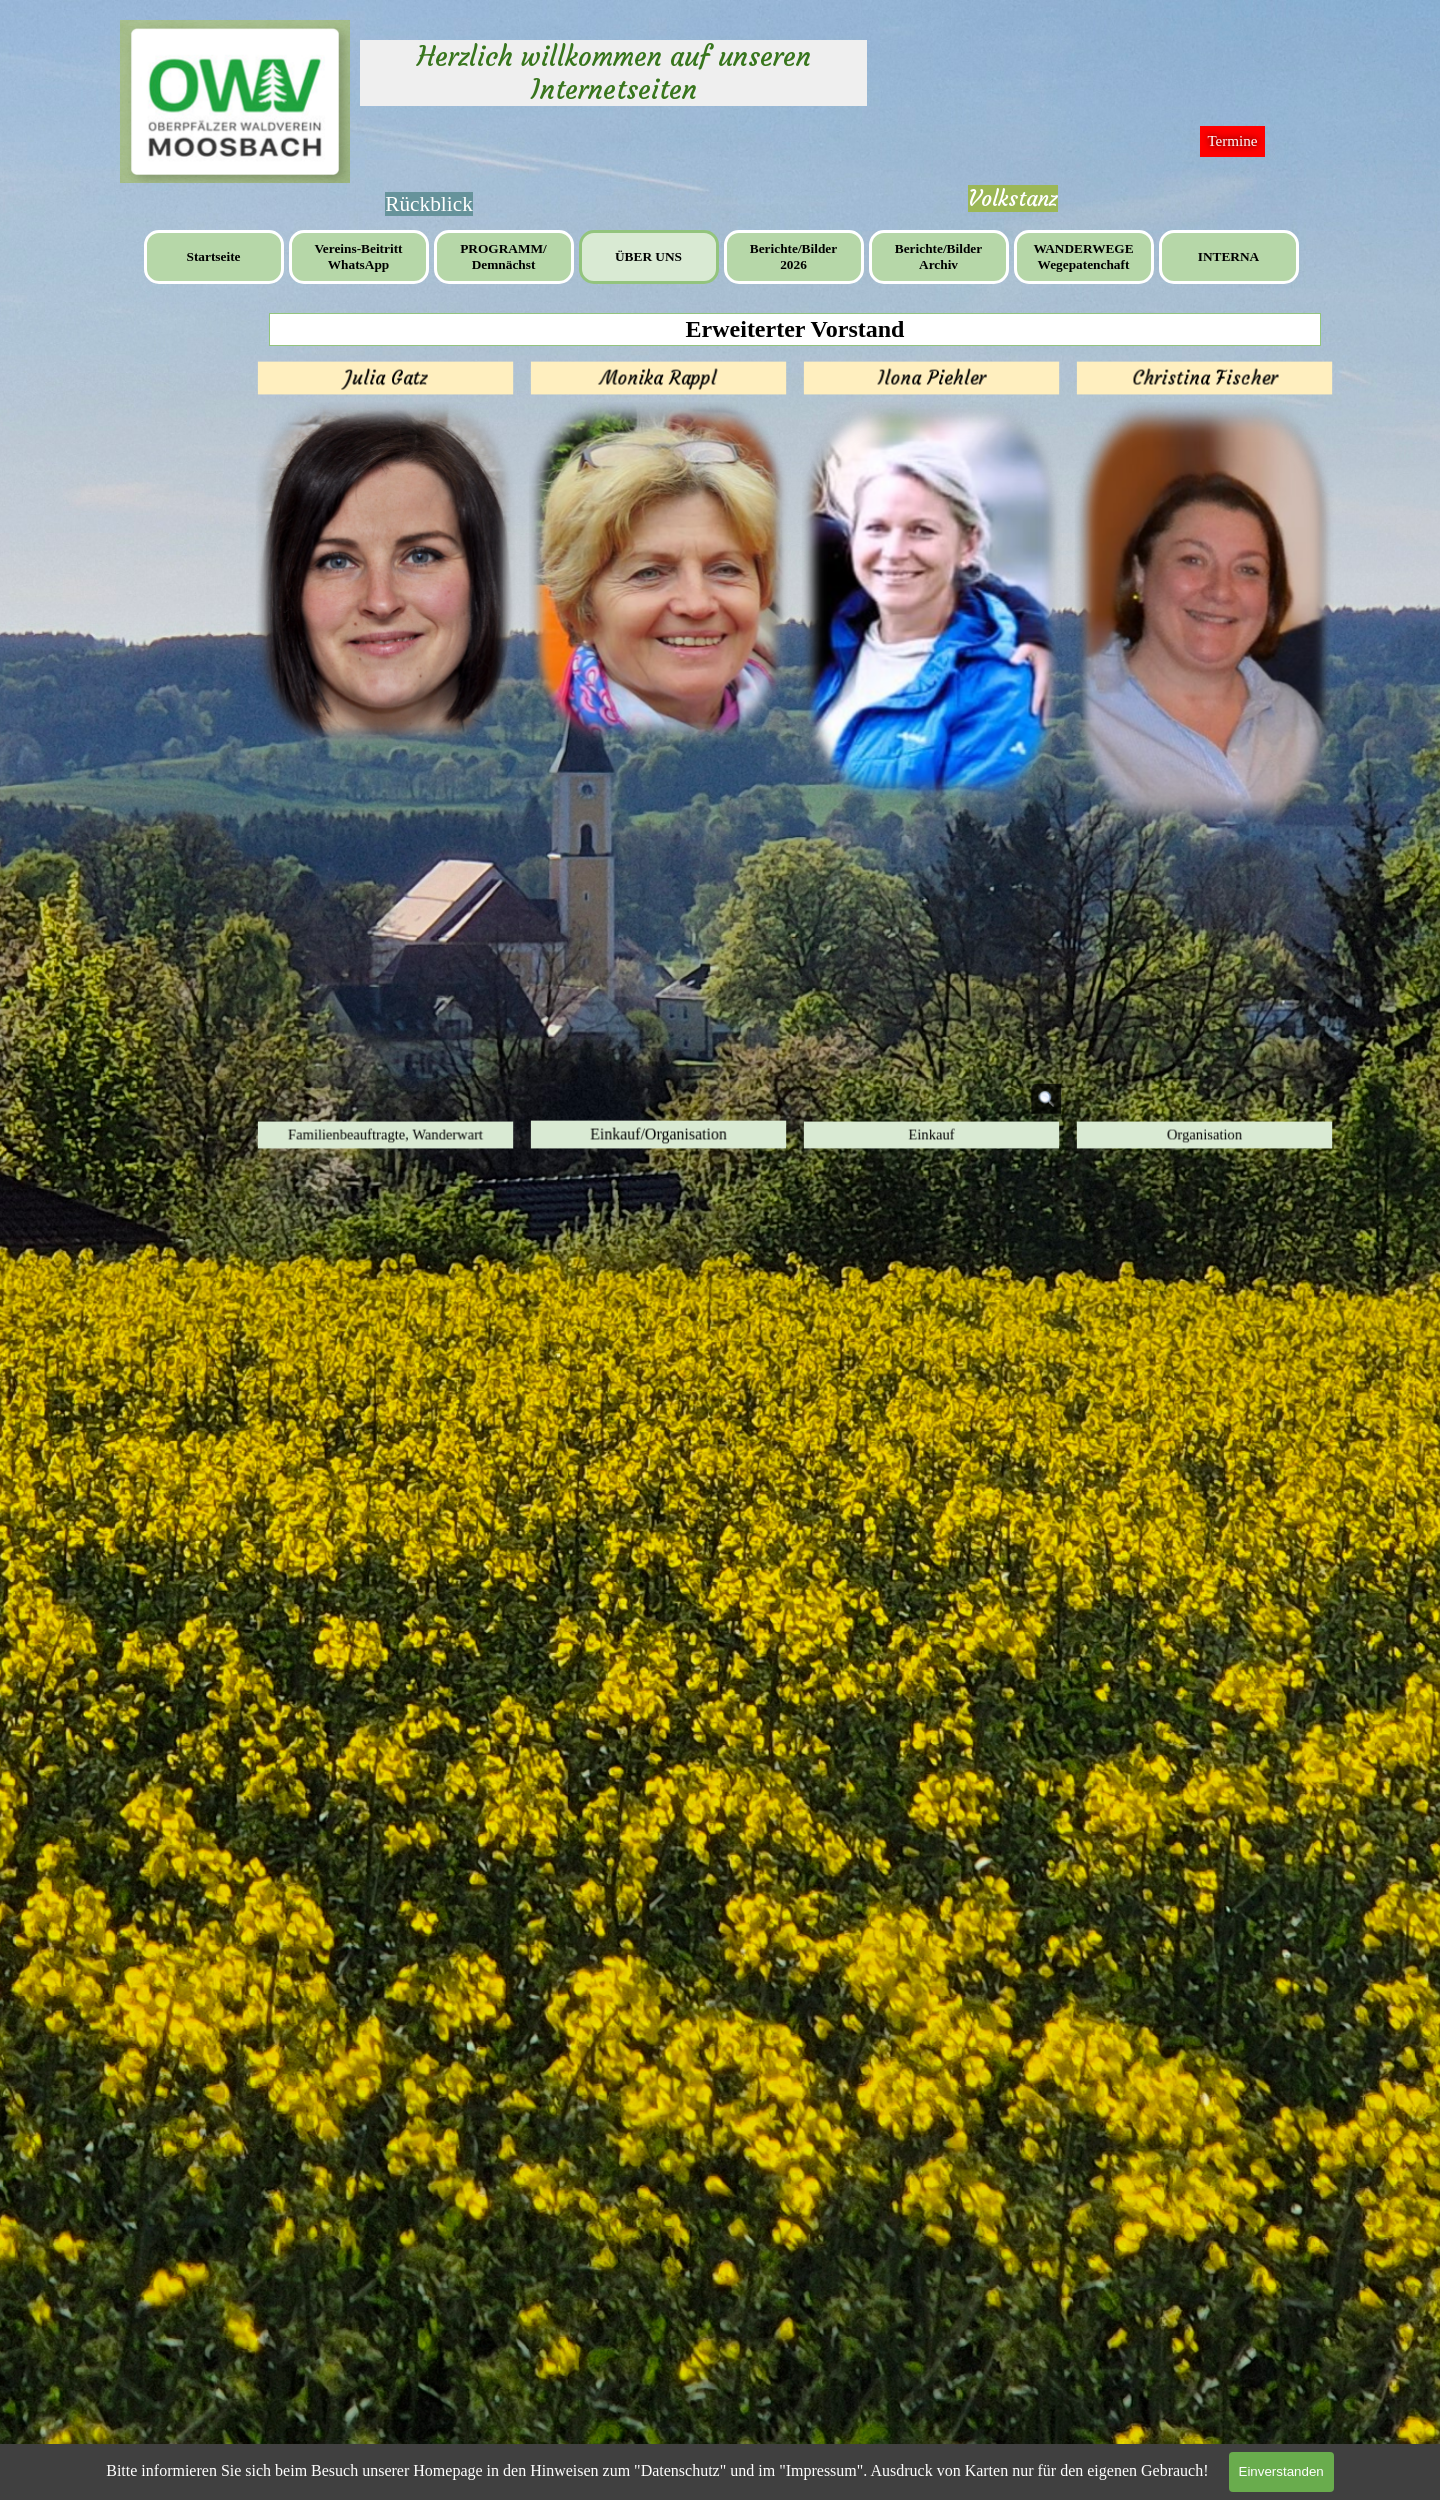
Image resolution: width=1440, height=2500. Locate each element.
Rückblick (429, 204)
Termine (1232, 141)
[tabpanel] (1013, 199)
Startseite (213, 256)
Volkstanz (1013, 198)
